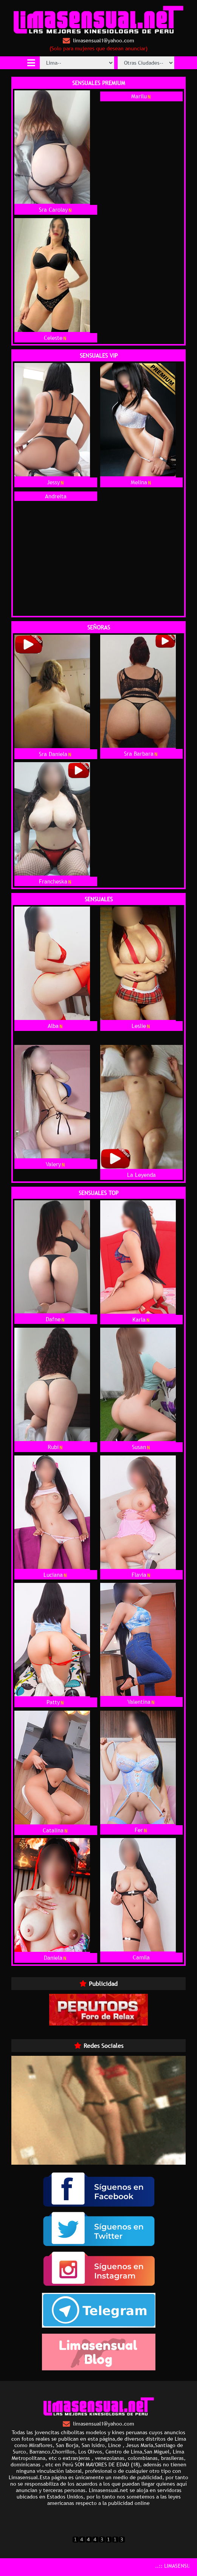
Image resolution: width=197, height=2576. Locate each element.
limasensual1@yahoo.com (98, 40)
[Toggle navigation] (31, 63)
